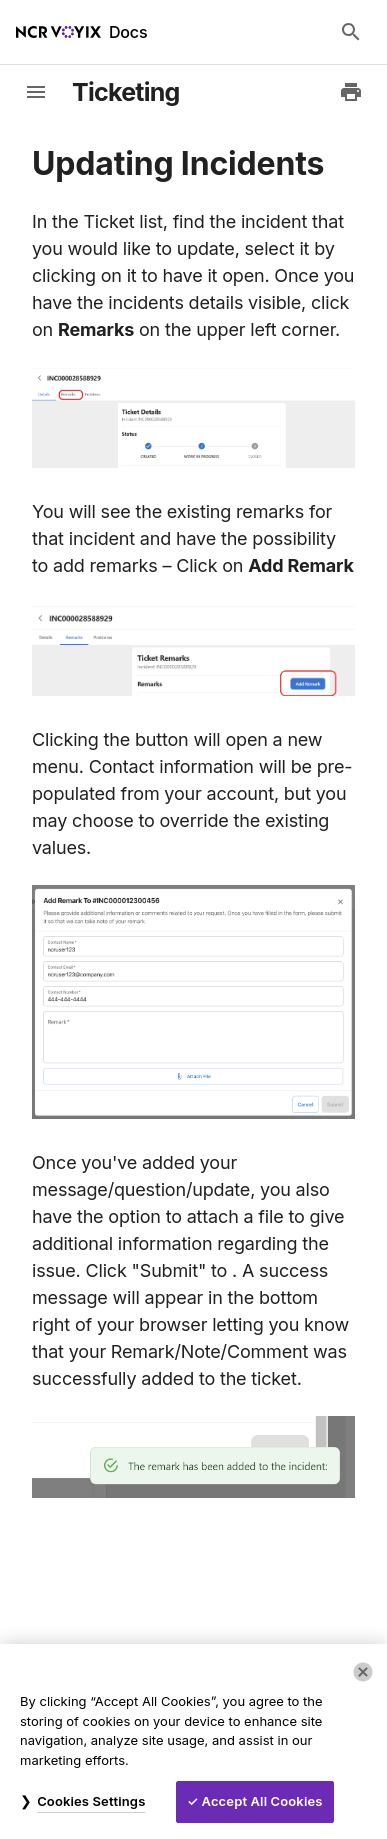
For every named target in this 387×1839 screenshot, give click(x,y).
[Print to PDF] (351, 92)
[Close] (363, 1672)
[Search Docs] (351, 32)
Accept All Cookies (262, 1801)
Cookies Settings (91, 1801)
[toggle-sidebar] (36, 92)
